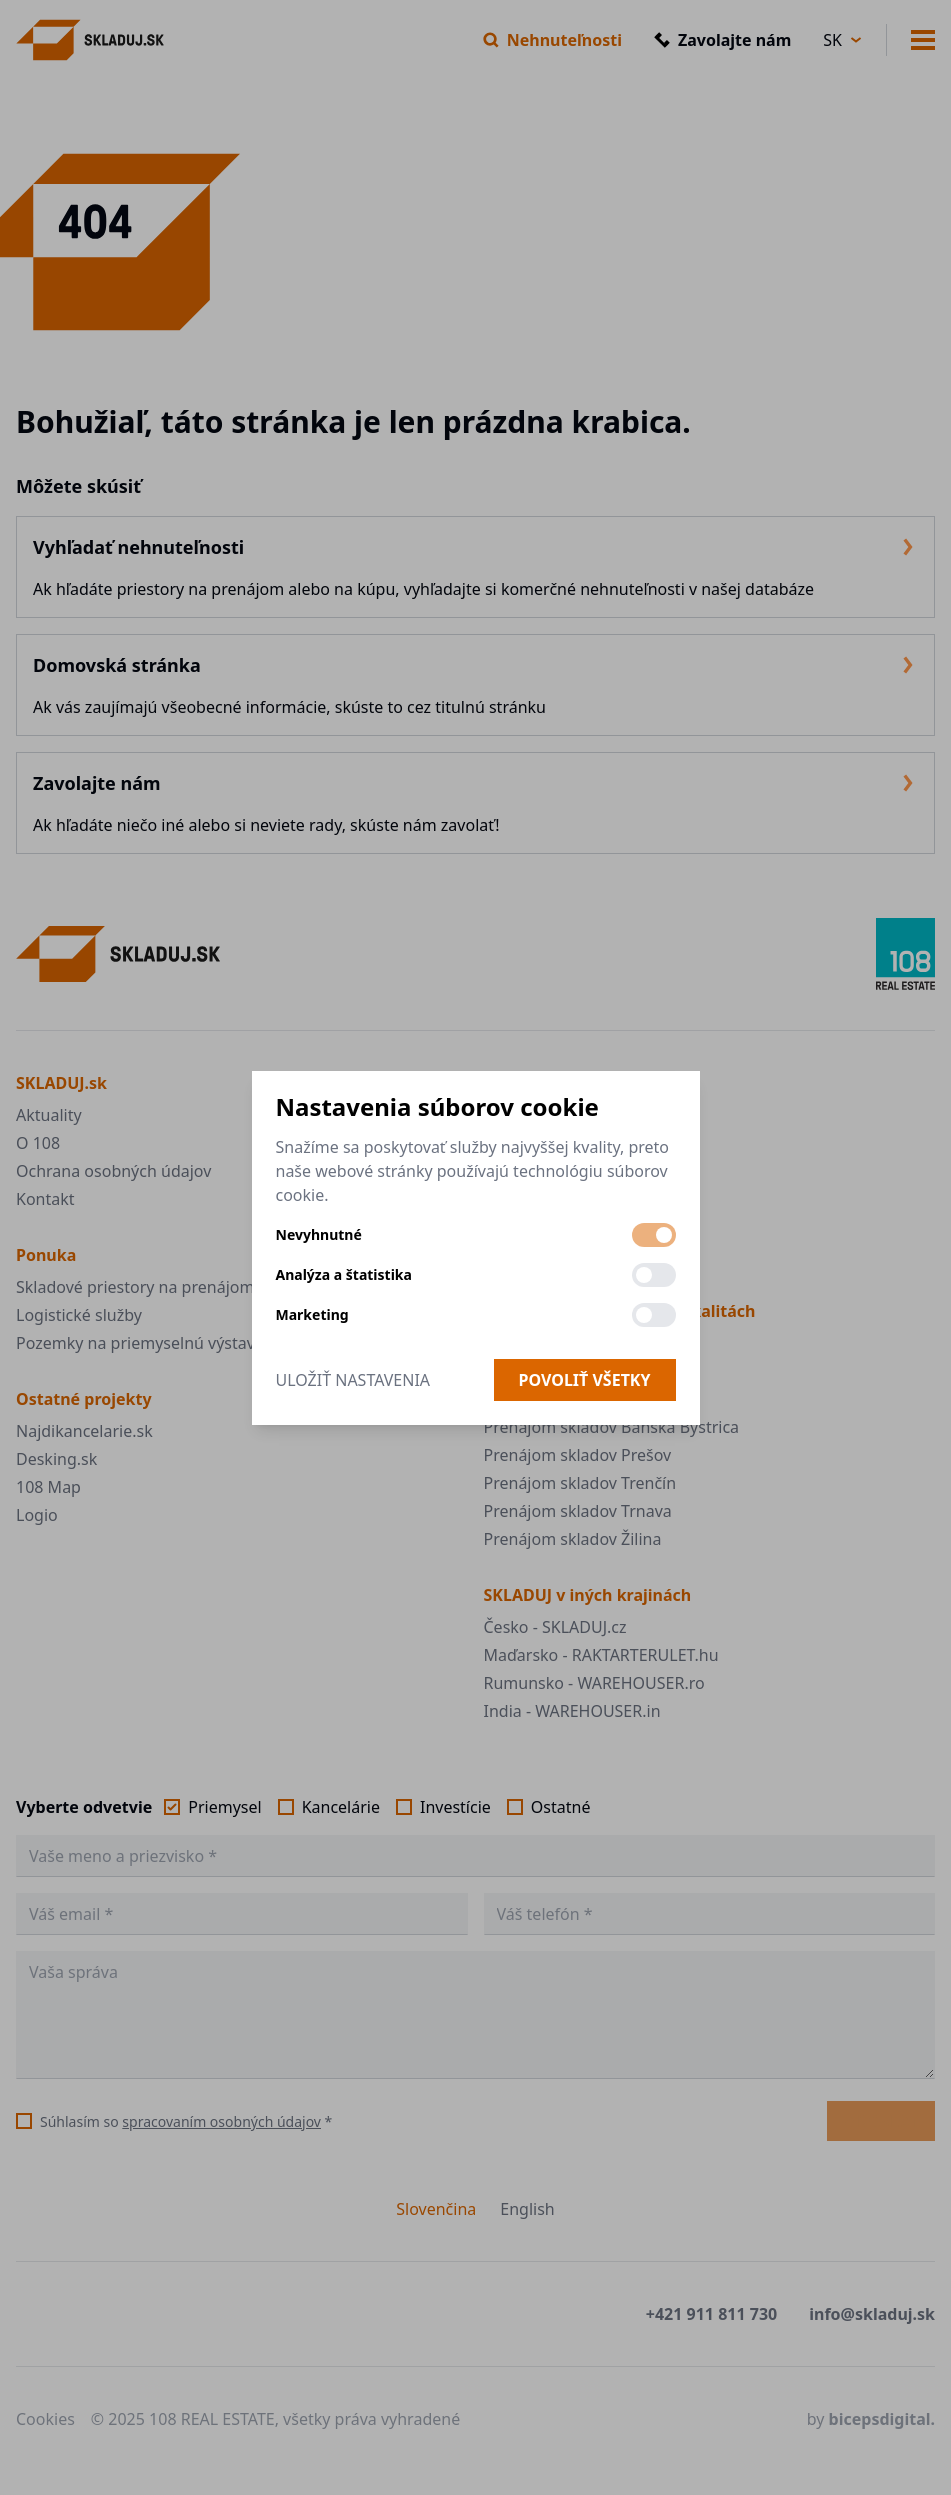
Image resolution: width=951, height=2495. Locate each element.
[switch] (654, 1235)
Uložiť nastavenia (353, 1380)
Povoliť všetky (585, 1380)
